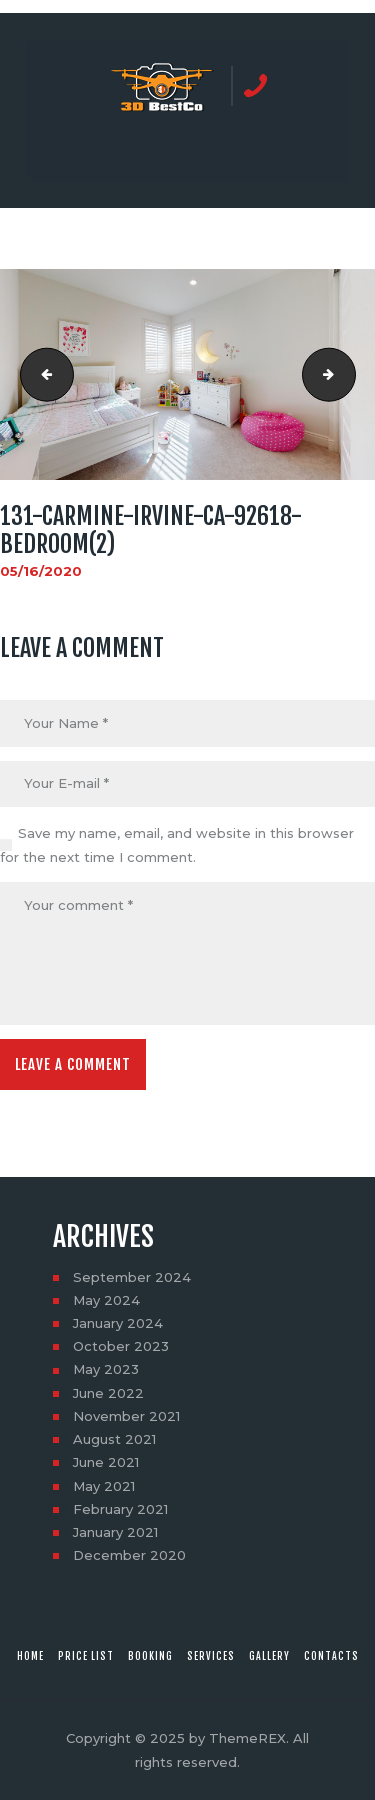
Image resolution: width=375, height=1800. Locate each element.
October (121, 1346)
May (106, 1300)
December (129, 1555)
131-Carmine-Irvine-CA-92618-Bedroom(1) (41, 375)
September (132, 1277)
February (120, 1509)
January (118, 1323)
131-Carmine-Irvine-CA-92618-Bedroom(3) (349, 375)
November (126, 1416)
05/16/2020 (41, 571)
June (108, 1393)
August (114, 1439)
